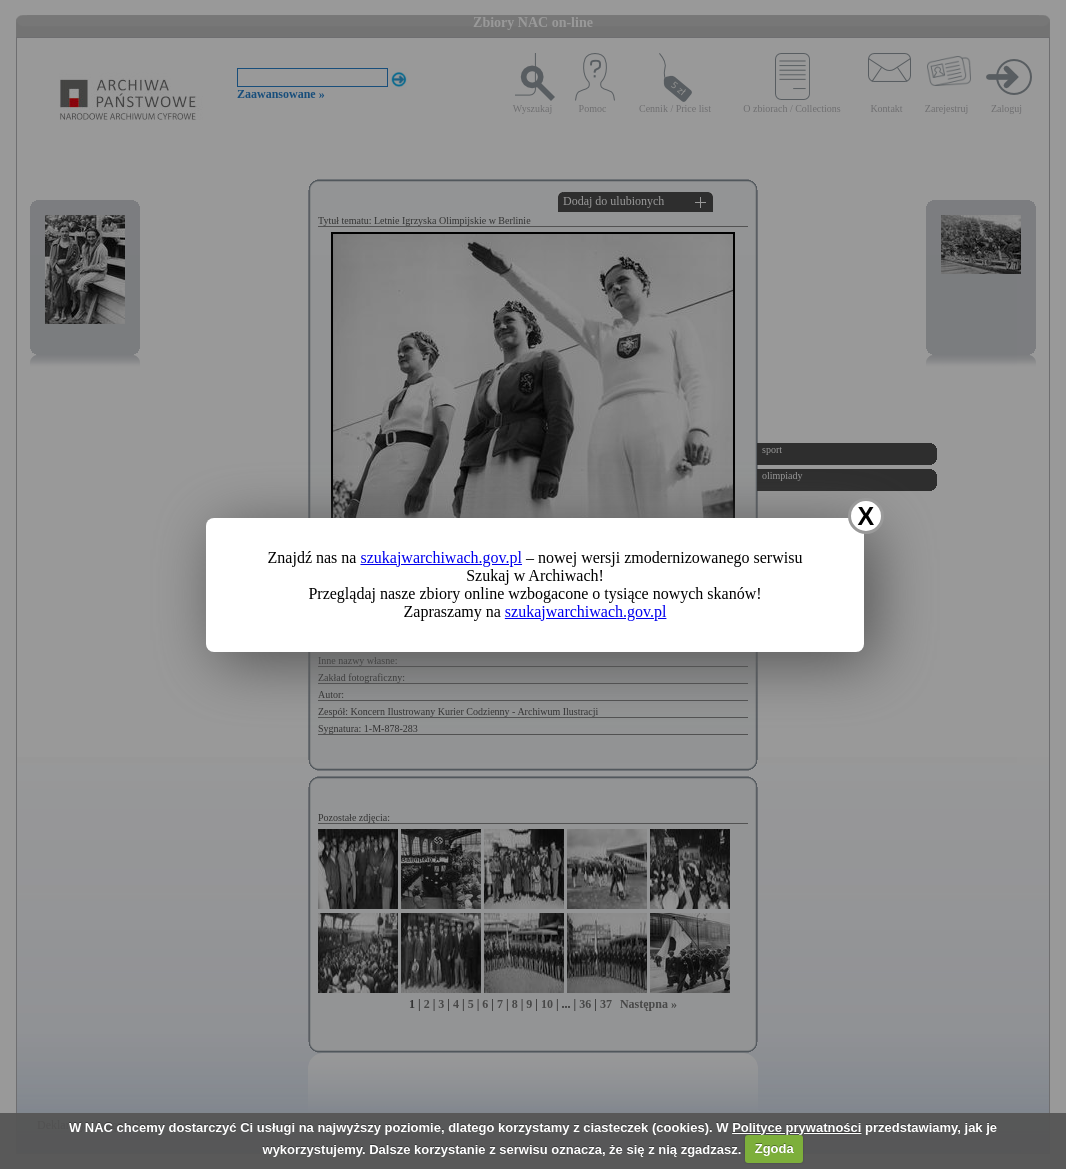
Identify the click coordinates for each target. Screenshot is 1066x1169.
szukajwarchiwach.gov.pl (441, 557)
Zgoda (774, 1148)
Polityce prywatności (796, 1127)
